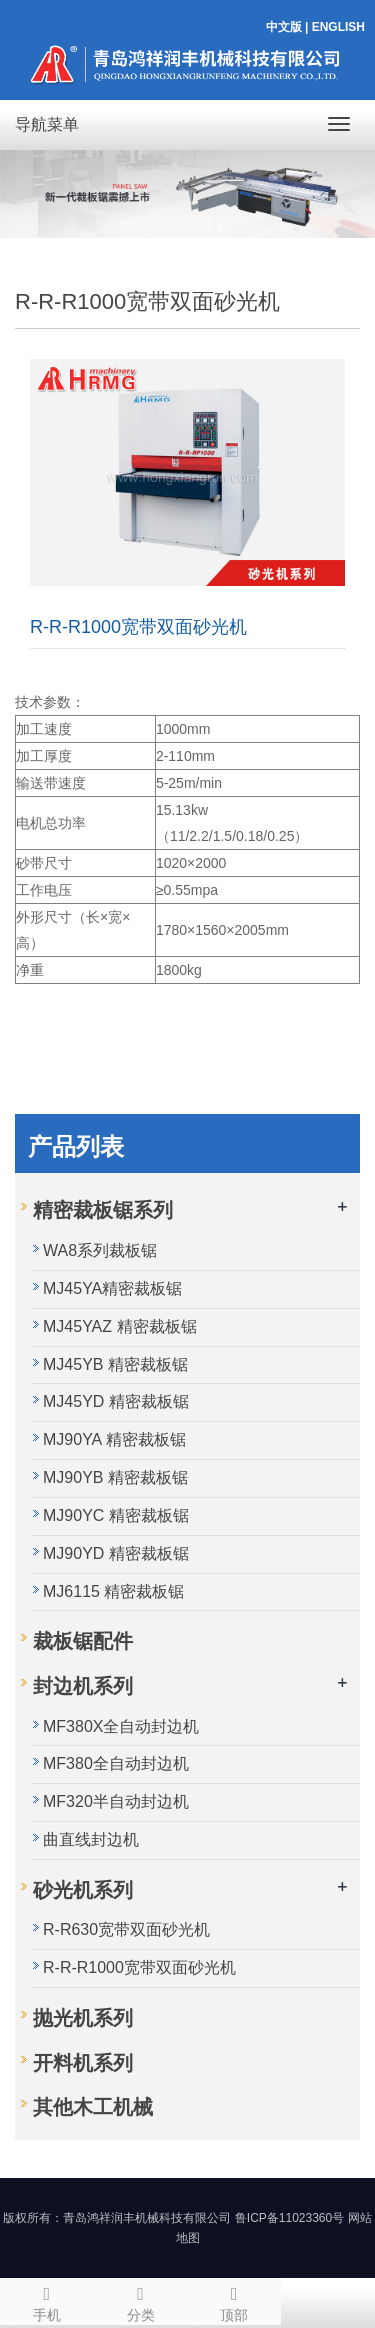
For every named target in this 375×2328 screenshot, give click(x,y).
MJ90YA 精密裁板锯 (114, 1439)
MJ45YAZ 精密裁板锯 (120, 1326)
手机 (47, 2301)
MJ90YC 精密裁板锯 (116, 1515)
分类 (141, 2301)
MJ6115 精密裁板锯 (113, 1591)
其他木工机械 (93, 2107)
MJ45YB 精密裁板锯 (115, 1364)
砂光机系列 (83, 1890)
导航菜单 (47, 124)
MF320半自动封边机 (116, 1801)
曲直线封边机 (91, 1839)
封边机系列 (83, 1686)
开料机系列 (83, 2063)
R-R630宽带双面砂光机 (126, 1929)
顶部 (235, 2301)
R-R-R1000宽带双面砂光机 (139, 1967)
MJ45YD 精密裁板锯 (116, 1401)
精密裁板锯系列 (103, 1210)
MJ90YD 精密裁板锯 (116, 1553)
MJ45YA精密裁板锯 (112, 1288)
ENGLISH (338, 27)
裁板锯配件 (83, 1641)
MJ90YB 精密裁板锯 (115, 1477)
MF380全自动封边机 (116, 1763)
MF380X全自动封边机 (121, 1726)
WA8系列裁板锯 (100, 1250)
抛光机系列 (83, 2018)
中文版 (284, 27)
